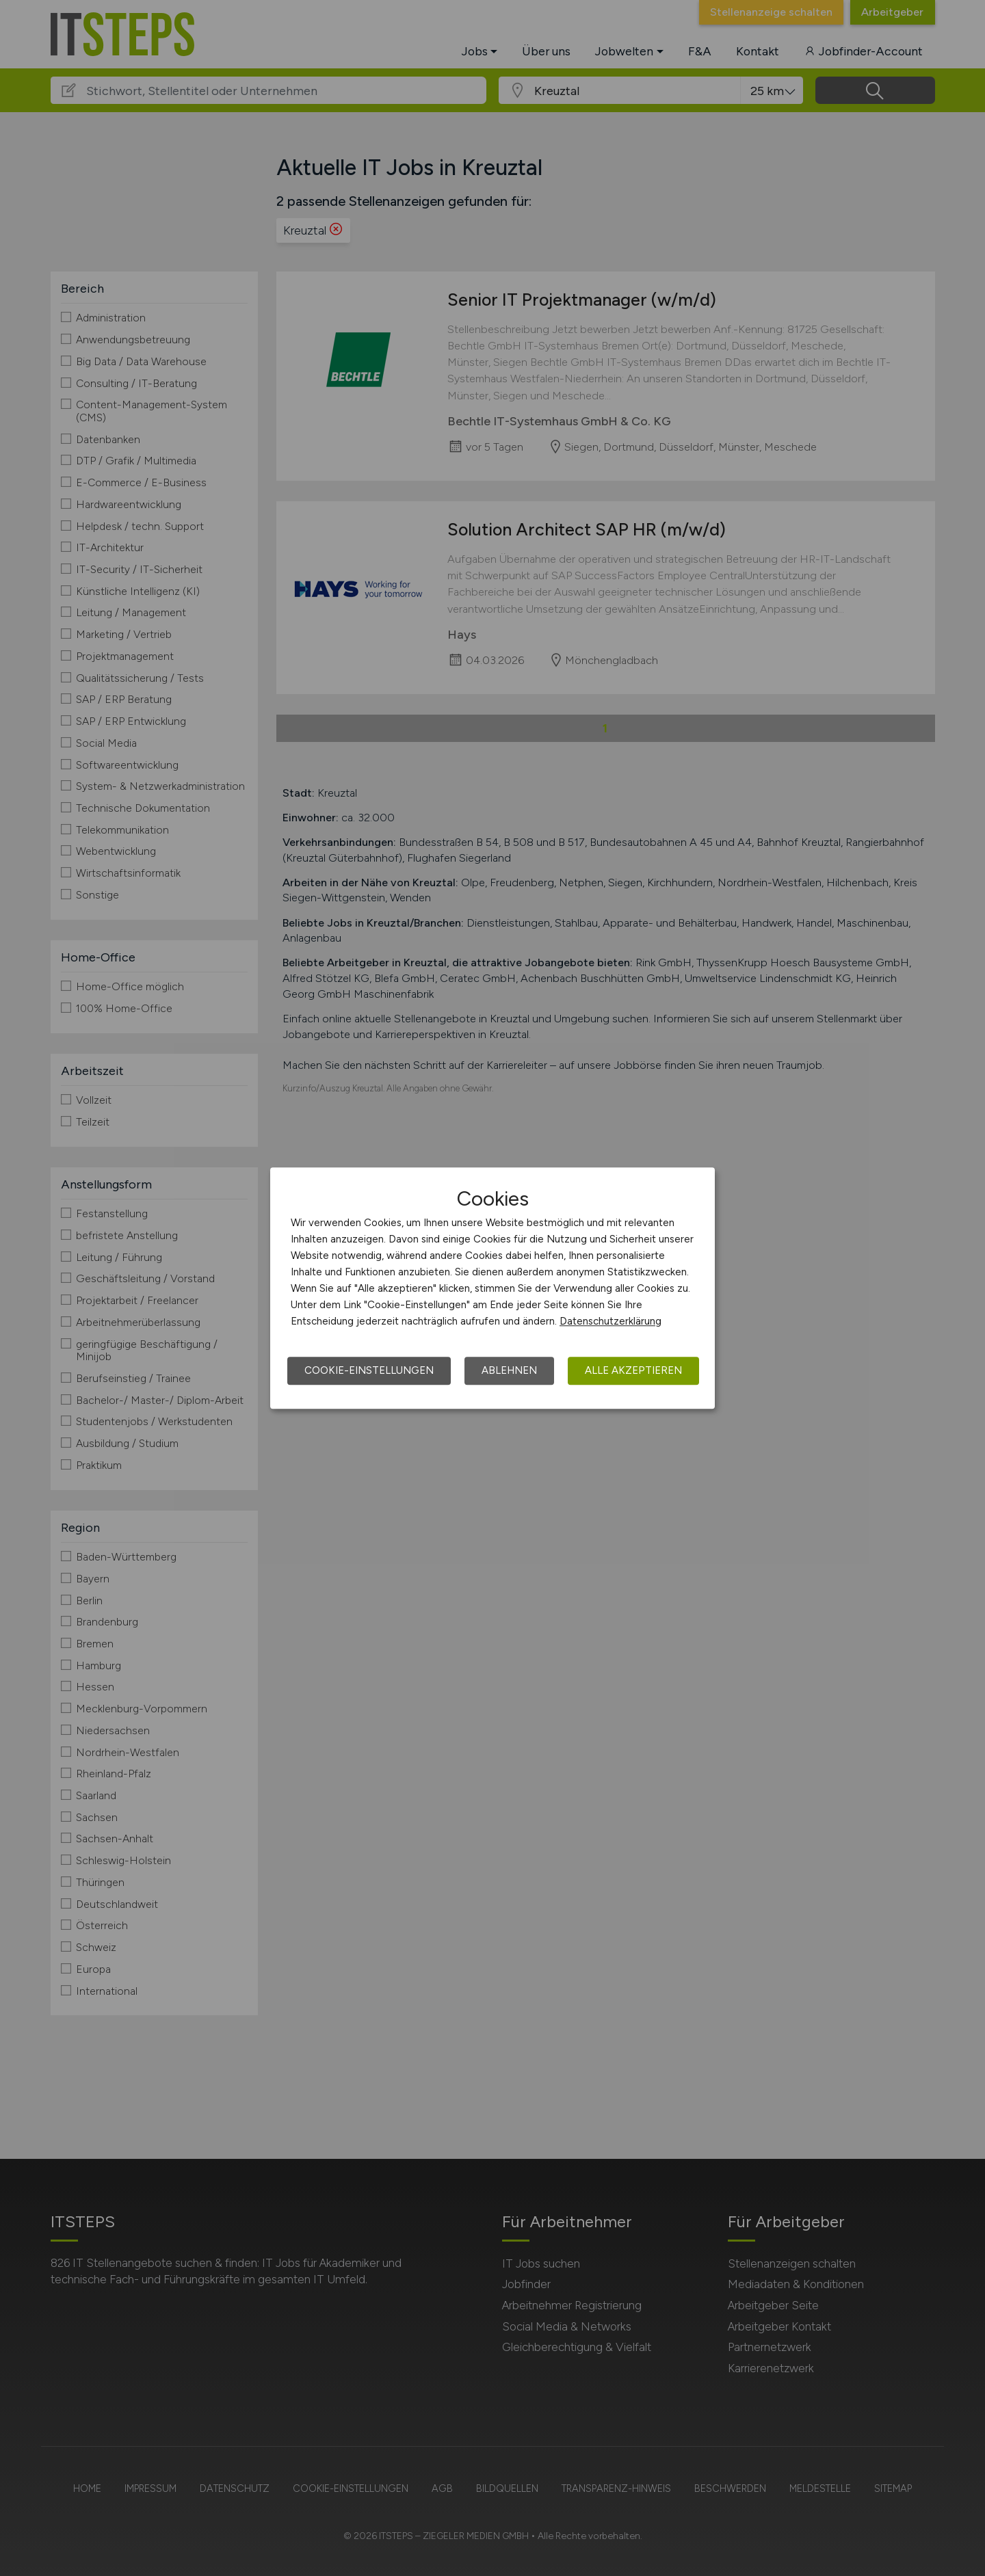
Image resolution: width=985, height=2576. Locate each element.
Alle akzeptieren (633, 1370)
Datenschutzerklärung (610, 1321)
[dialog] (492, 1288)
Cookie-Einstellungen (369, 1370)
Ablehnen (509, 1370)
